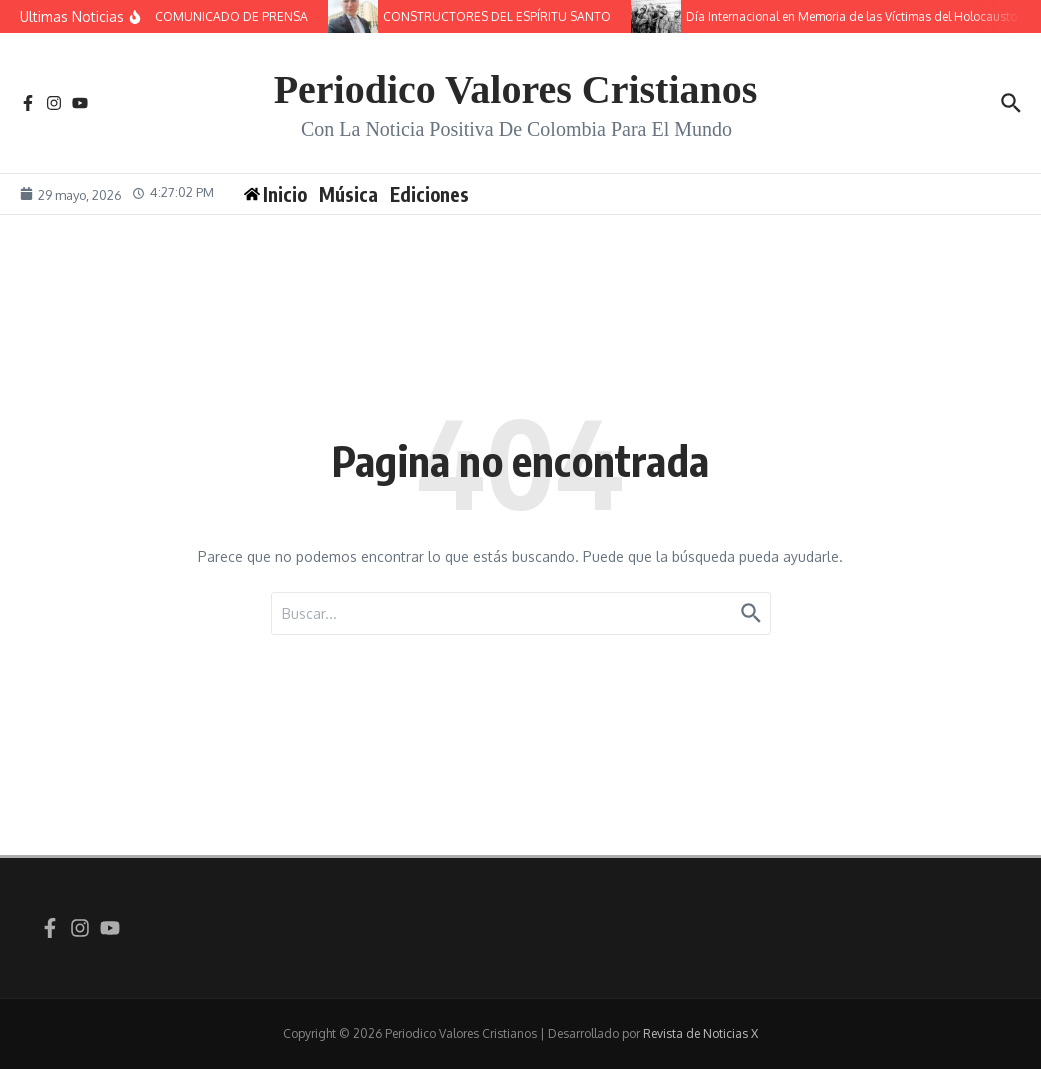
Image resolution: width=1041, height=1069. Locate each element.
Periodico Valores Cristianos (516, 89)
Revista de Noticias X (700, 1033)
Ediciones (429, 194)
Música (348, 194)
